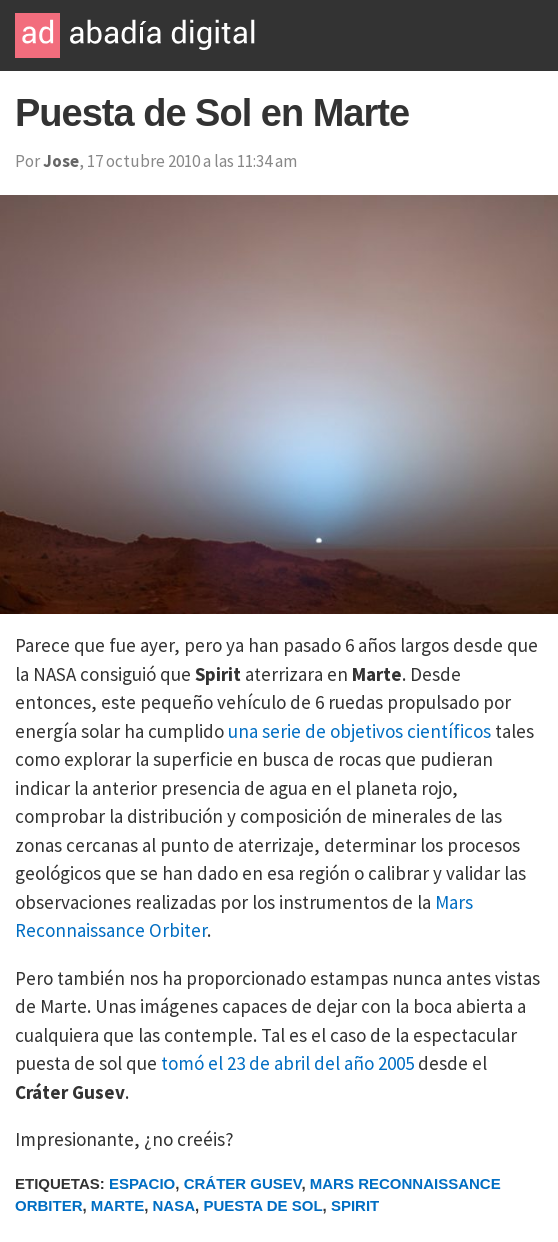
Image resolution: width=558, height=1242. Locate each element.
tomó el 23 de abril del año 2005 (287, 1063)
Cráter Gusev (243, 1183)
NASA (174, 1205)
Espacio (142, 1183)
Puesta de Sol (262, 1205)
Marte (117, 1205)
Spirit (355, 1205)
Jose (61, 161)
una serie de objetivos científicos (359, 731)
